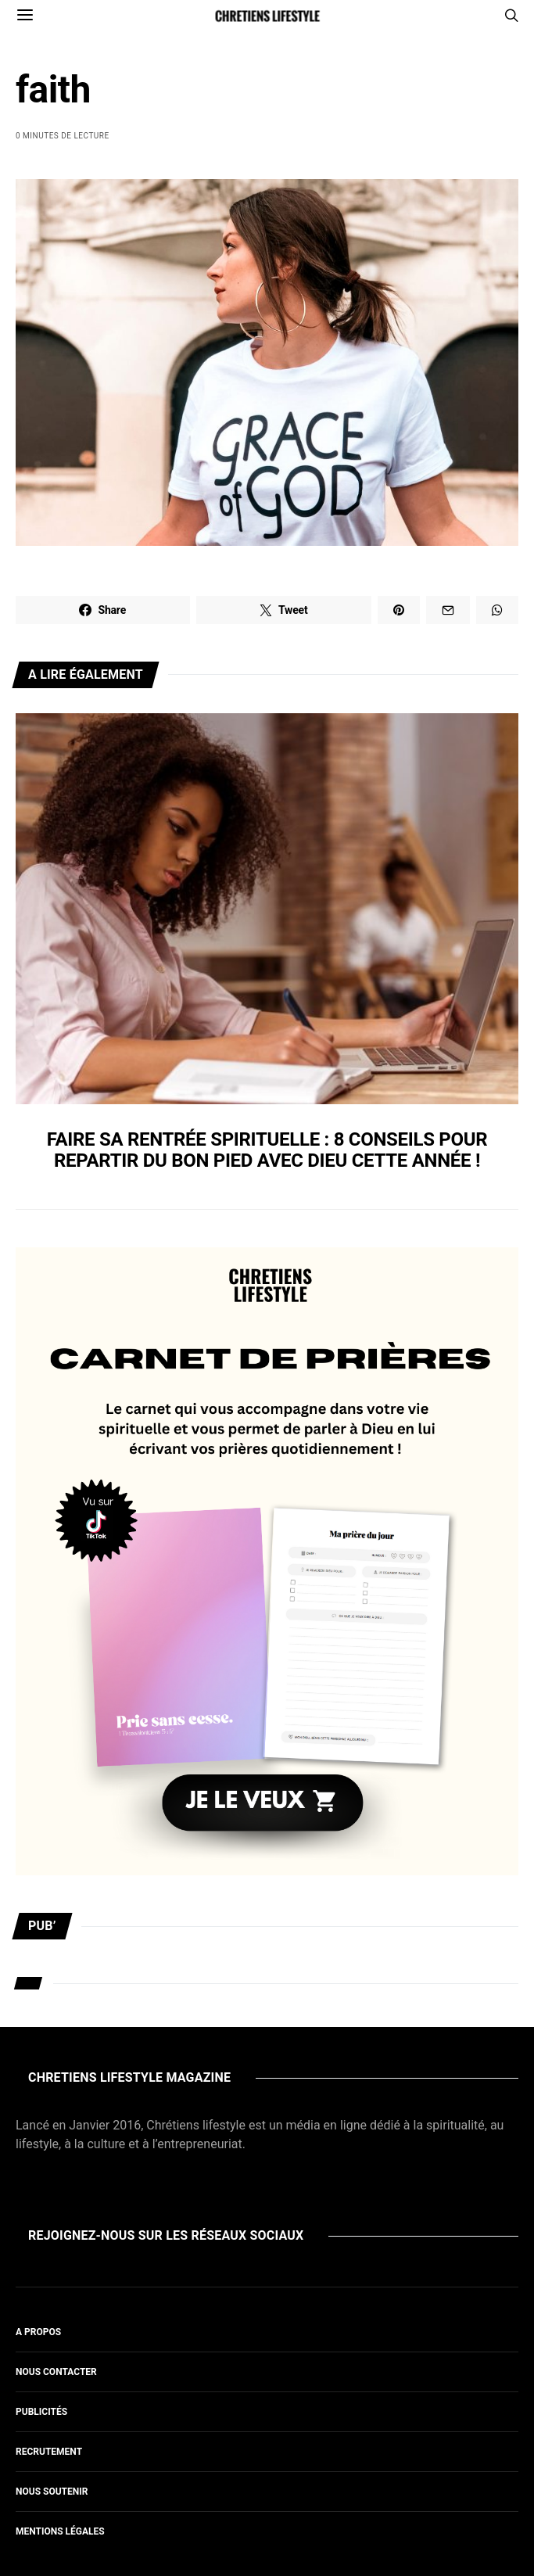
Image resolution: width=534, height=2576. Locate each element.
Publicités (41, 2411)
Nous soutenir (52, 2491)
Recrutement (49, 2451)
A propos (38, 2332)
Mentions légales (60, 2531)
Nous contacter (56, 2371)
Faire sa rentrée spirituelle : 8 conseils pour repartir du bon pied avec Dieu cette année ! (267, 1149)
